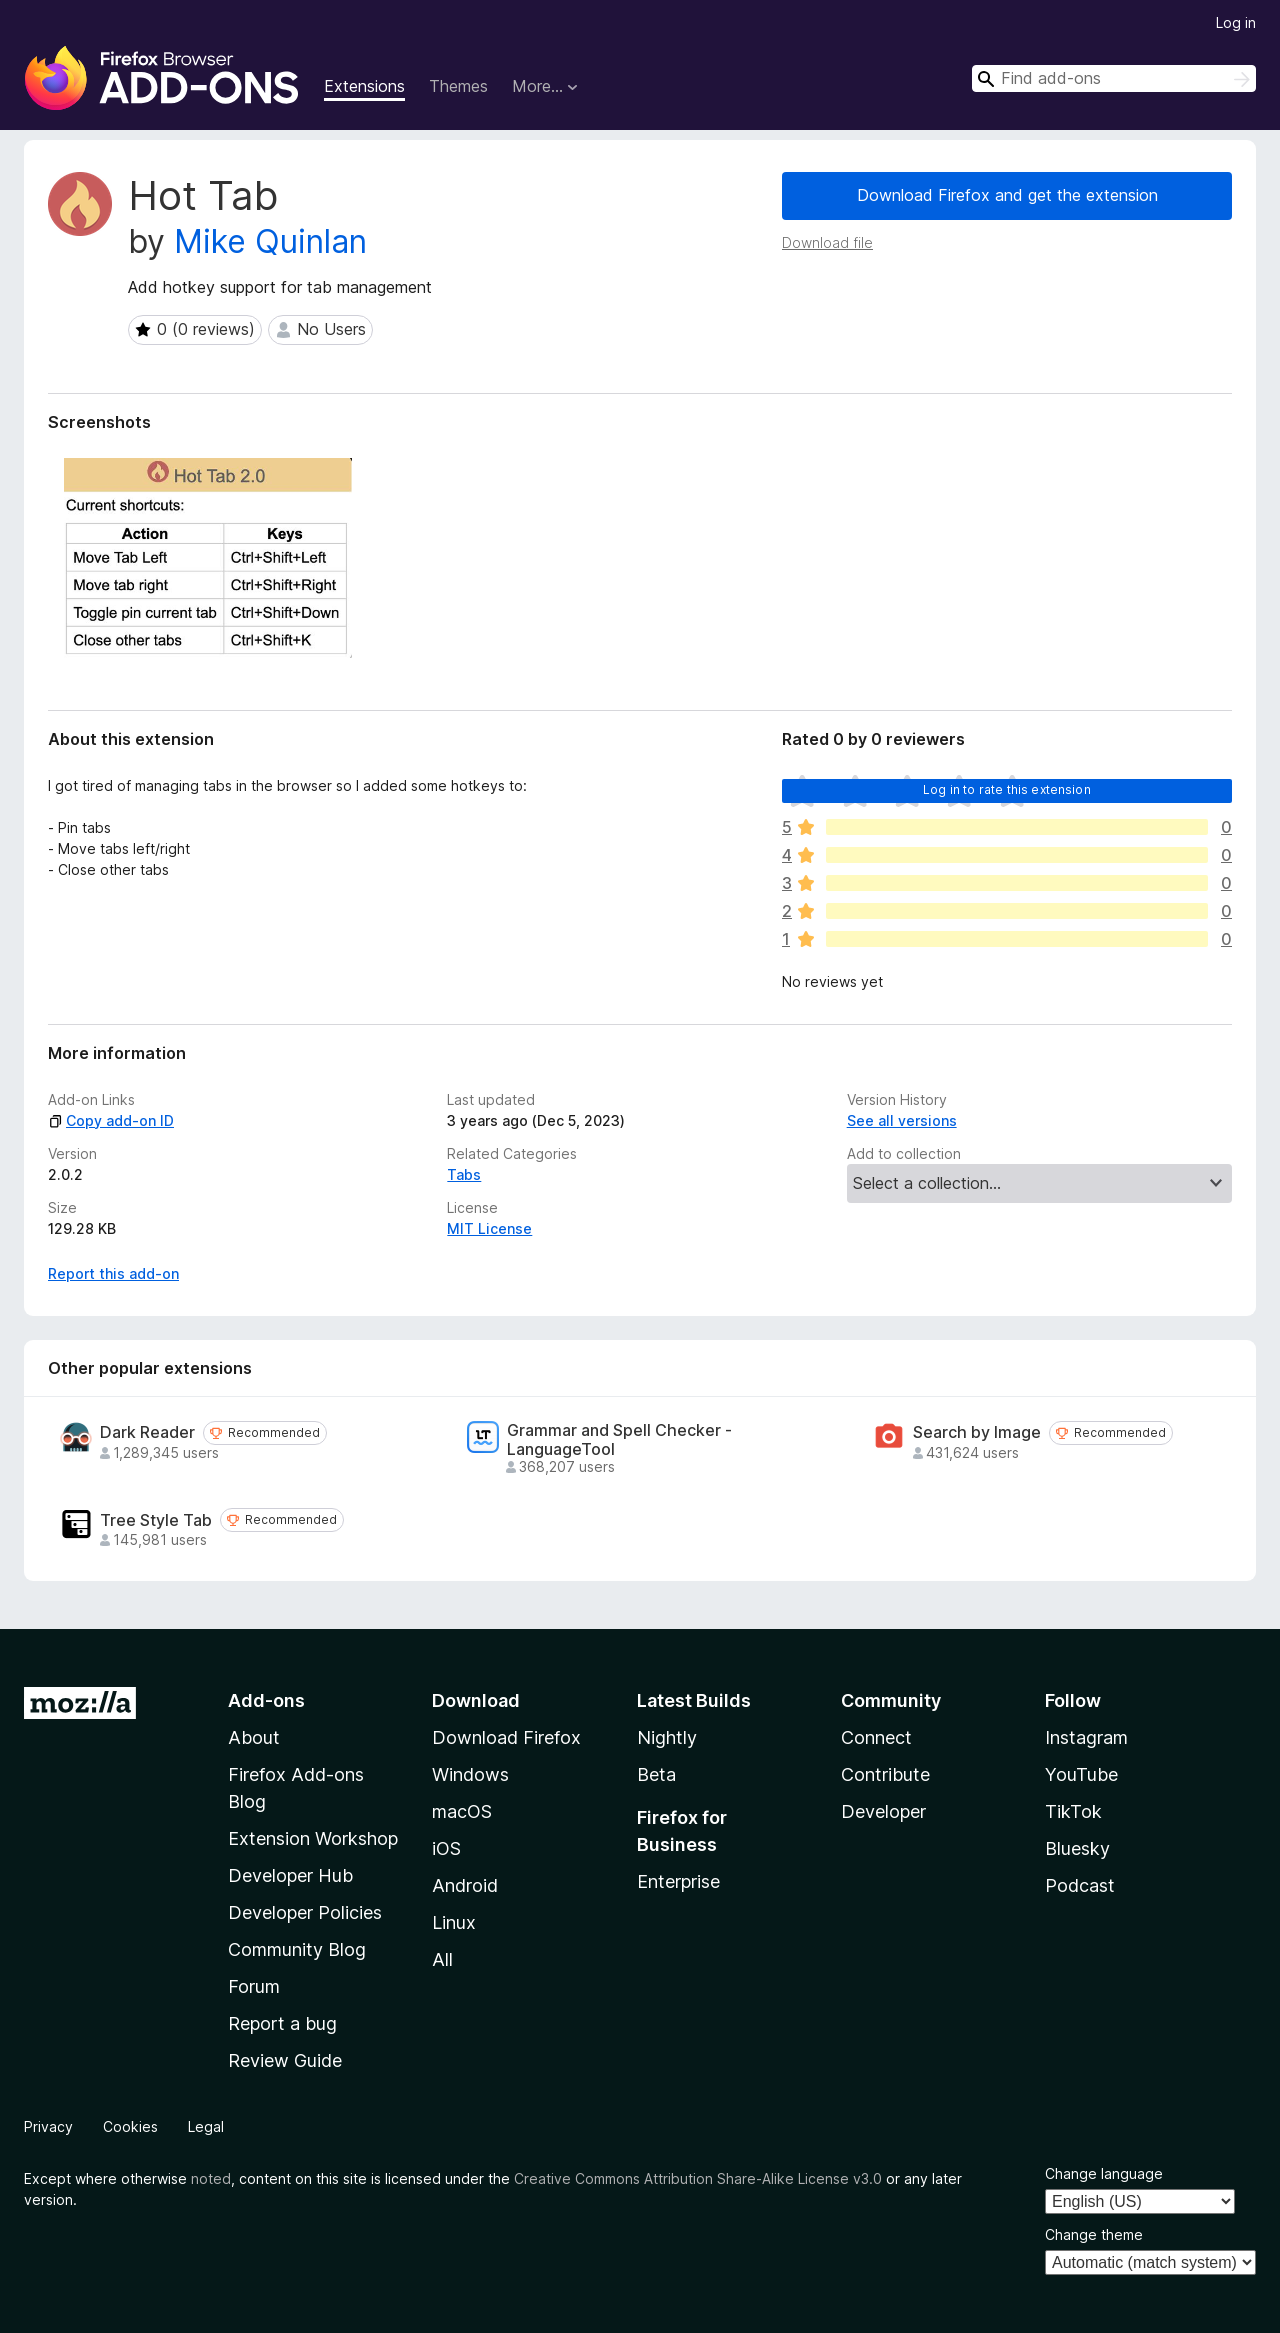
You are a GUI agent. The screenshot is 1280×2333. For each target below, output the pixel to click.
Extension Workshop (313, 1838)
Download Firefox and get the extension (1007, 195)
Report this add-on (113, 1273)
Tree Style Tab (156, 1520)
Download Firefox (506, 1737)
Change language (1104, 2173)
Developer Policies (305, 1912)
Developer (883, 1811)
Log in (1236, 22)
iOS (446, 1848)
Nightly (667, 1737)
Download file (827, 242)
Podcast (1080, 1885)
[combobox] (1114, 78)
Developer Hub (290, 1875)
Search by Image (977, 1432)
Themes (458, 86)
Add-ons (266, 1700)
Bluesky (1077, 1848)
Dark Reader (147, 1432)
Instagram (1086, 1737)
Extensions (364, 86)
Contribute (885, 1774)
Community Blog (297, 1949)
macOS (462, 1811)
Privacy (48, 2126)
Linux (454, 1922)
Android (465, 1885)
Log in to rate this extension (1007, 789)
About (254, 1737)
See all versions (902, 1120)
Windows (470, 1774)
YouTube (1081, 1774)
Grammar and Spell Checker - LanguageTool (619, 1440)
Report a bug (282, 2023)
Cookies (130, 2126)
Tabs (464, 1174)
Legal (206, 2126)
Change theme (1094, 2234)
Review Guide (285, 2060)
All (442, 1959)
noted (211, 2178)
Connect (876, 1737)
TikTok (1073, 1811)
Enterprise (678, 1881)
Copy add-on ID (111, 1120)
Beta (656, 1774)
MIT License (489, 1228)
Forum (254, 1986)
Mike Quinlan (270, 241)
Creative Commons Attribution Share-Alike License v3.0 (698, 2178)
